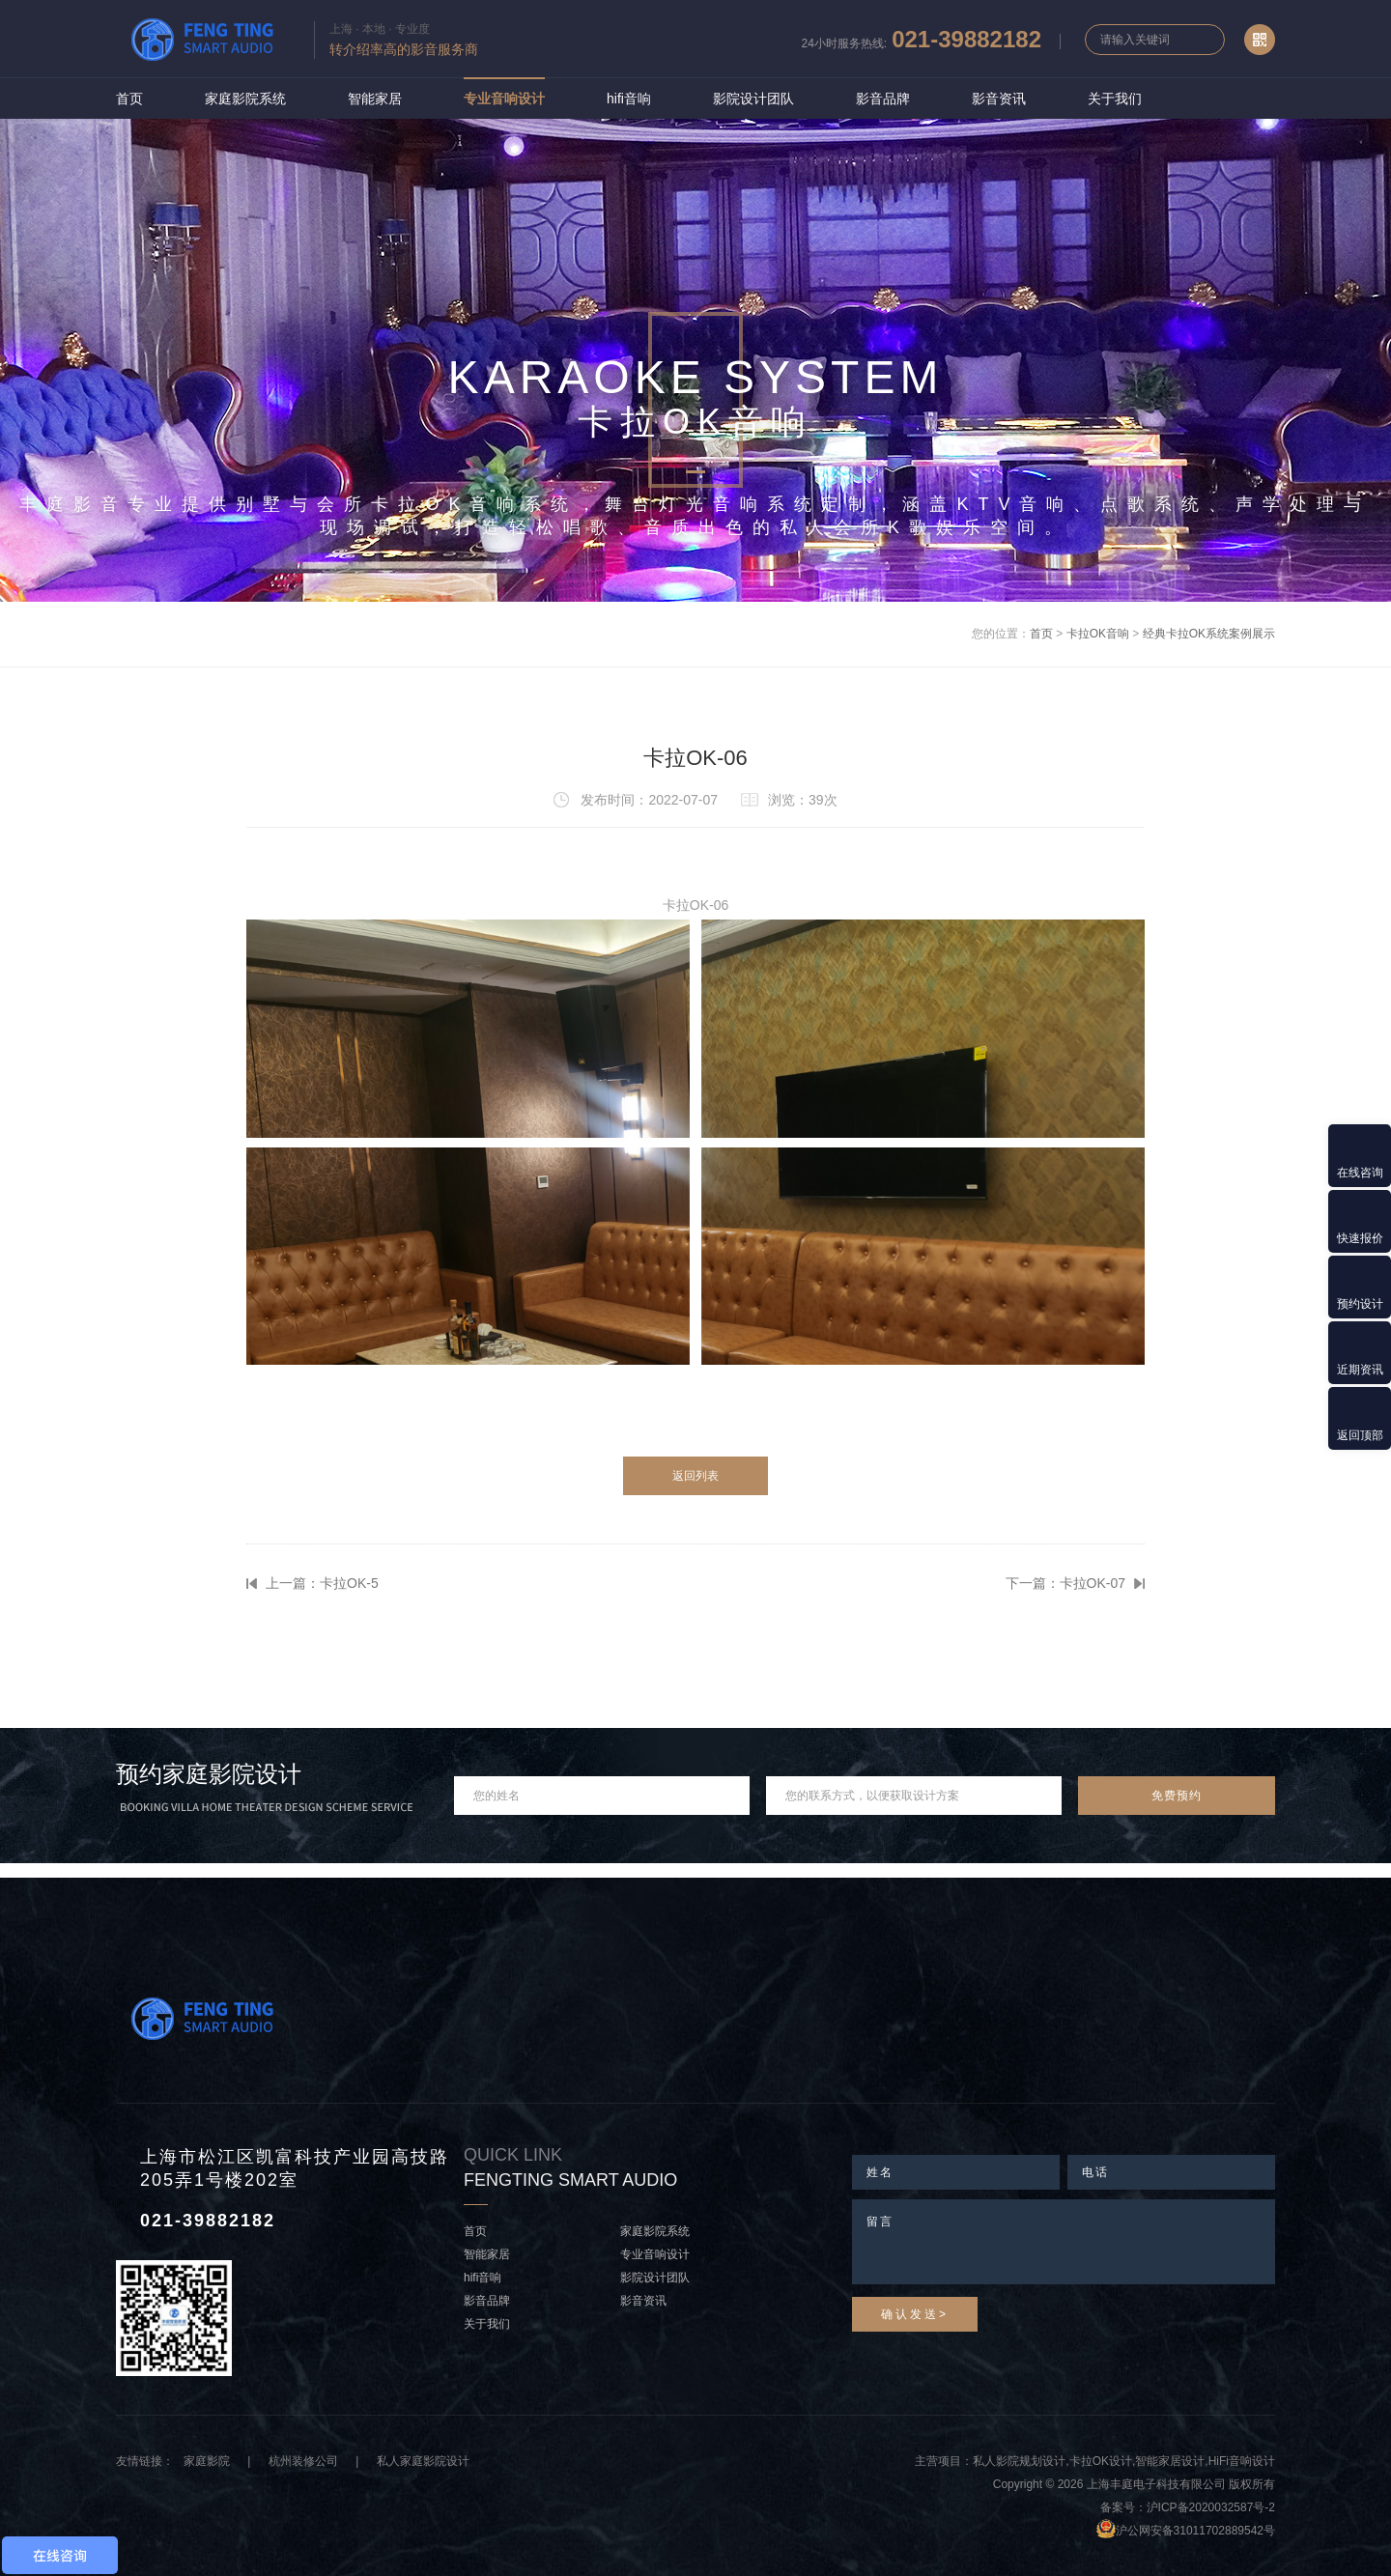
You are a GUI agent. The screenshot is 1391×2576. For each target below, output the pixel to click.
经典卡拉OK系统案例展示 (1209, 633)
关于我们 (1115, 98)
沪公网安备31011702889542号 (1195, 2530)
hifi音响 (629, 98)
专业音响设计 (504, 98)
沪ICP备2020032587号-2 (1211, 2507)
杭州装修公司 (303, 2461)
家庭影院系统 (245, 98)
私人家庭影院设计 (423, 2461)
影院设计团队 (753, 98)
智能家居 (375, 98)
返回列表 (695, 1476)
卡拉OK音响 (1097, 633)
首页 (129, 98)
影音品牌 (883, 98)
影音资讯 (999, 98)
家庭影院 (207, 2461)
